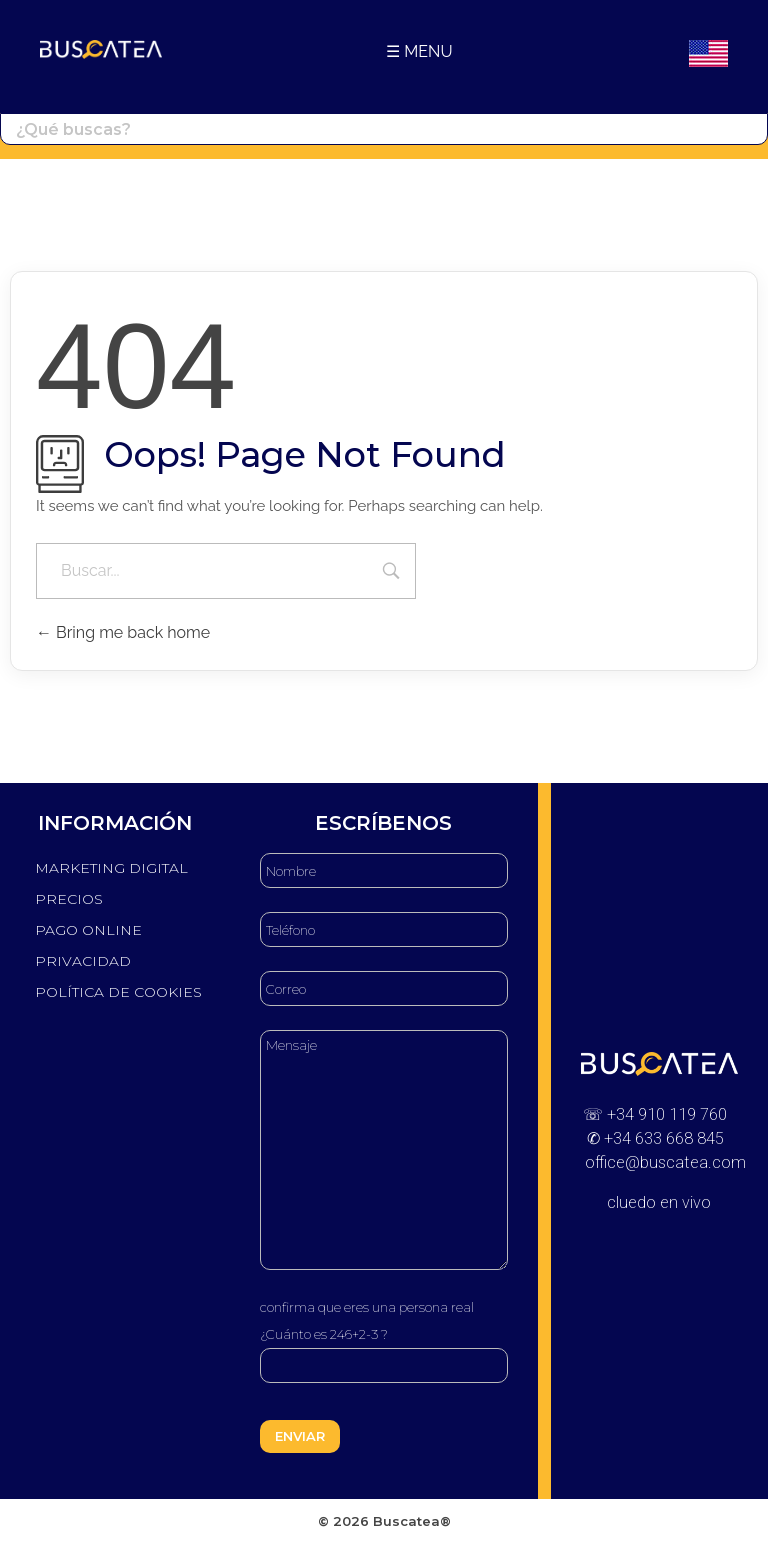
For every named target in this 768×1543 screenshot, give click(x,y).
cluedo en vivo (659, 1202)
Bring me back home (123, 632)
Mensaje (383, 1150)
